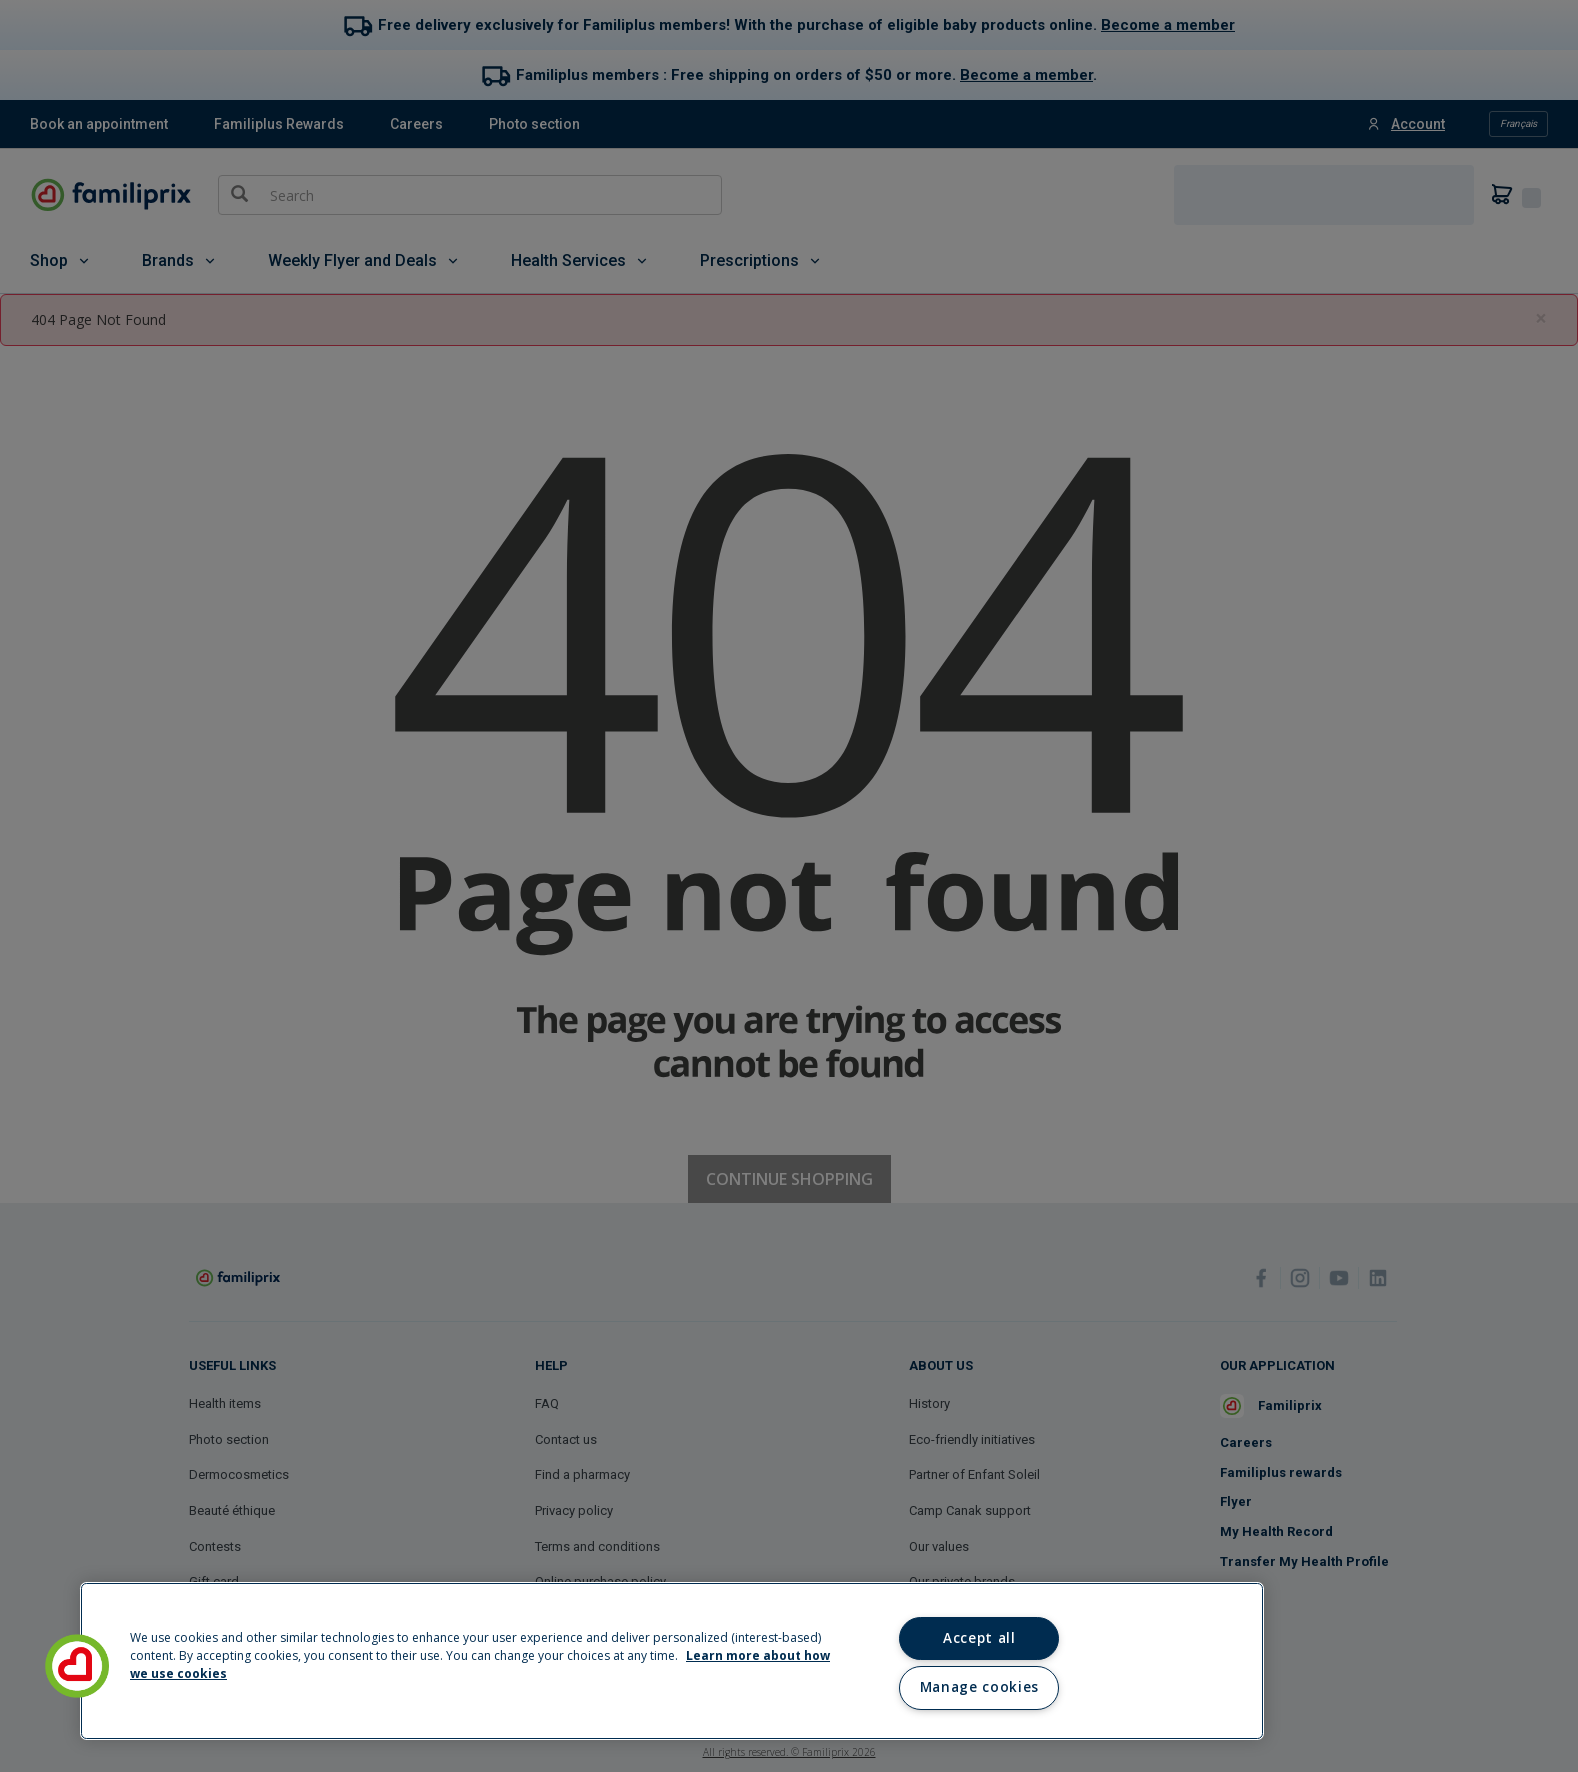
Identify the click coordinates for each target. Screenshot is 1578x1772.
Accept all (979, 1638)
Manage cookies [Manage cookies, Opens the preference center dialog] (979, 1687)
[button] (77, 1666)
